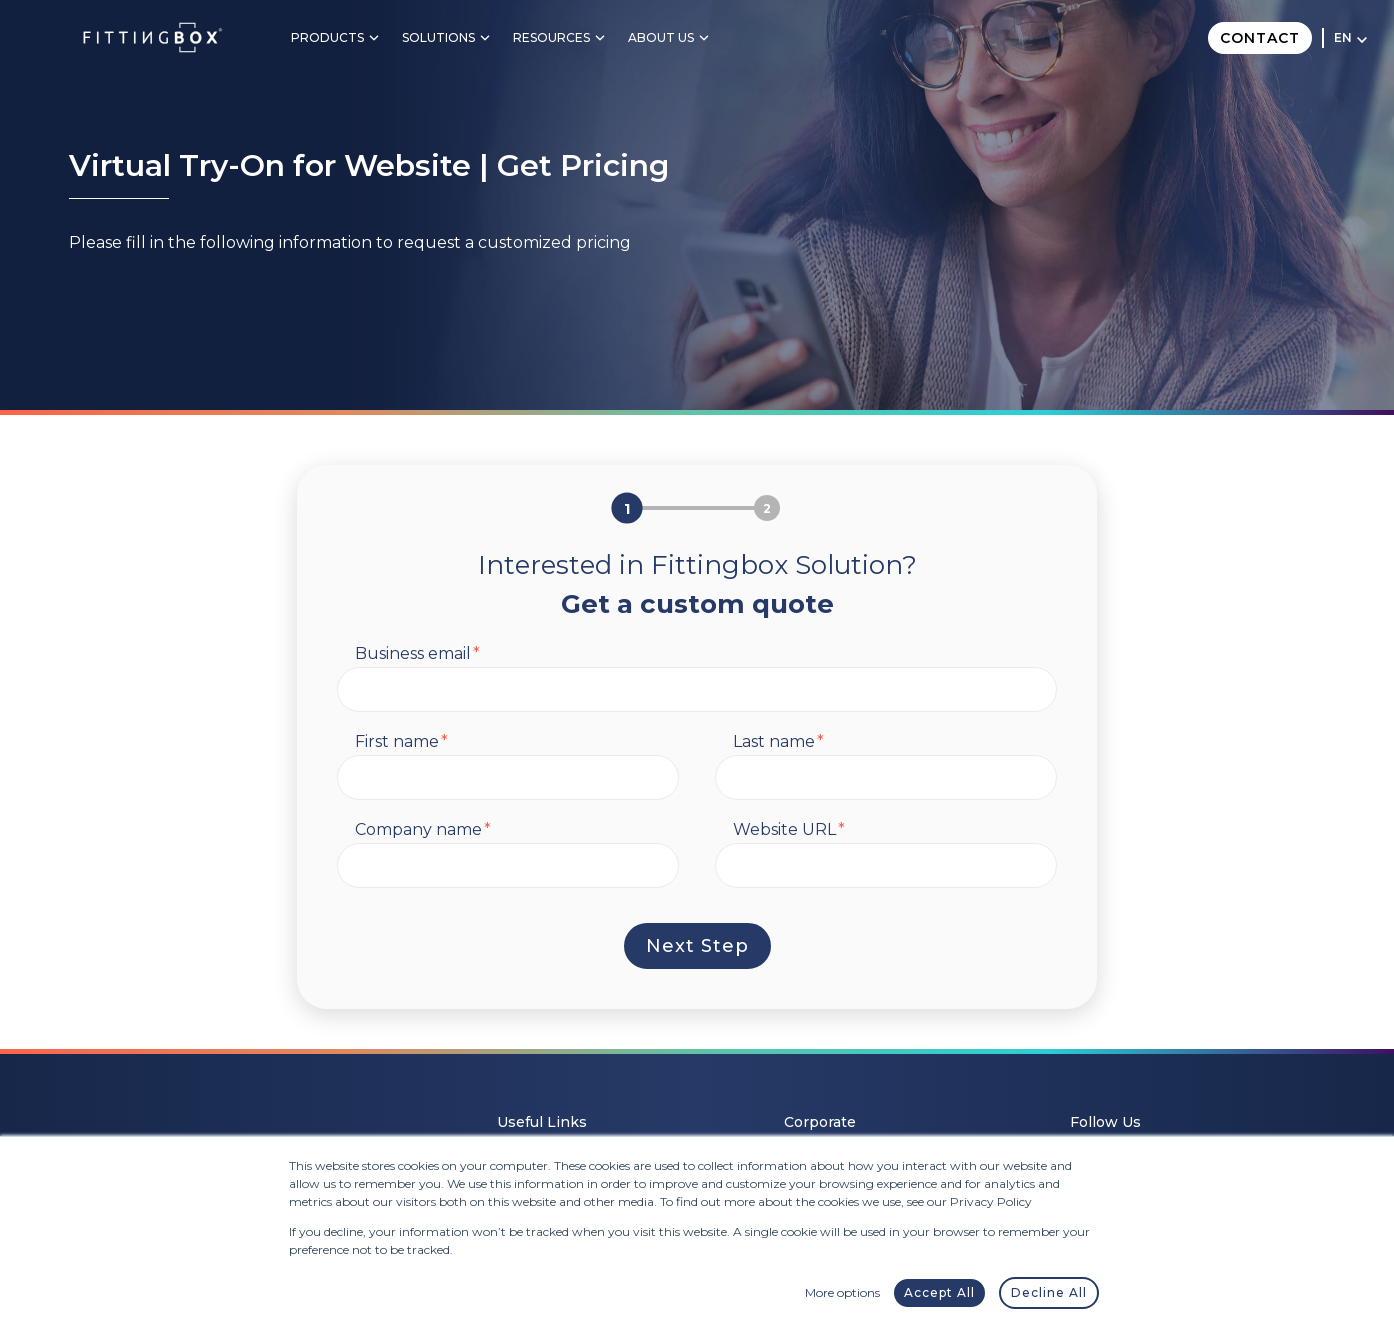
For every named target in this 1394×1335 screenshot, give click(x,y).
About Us (661, 37)
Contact (1260, 38)
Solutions (438, 37)
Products (327, 37)
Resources (551, 37)
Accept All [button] (939, 1292)
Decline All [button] (1049, 1292)
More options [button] (842, 1292)
